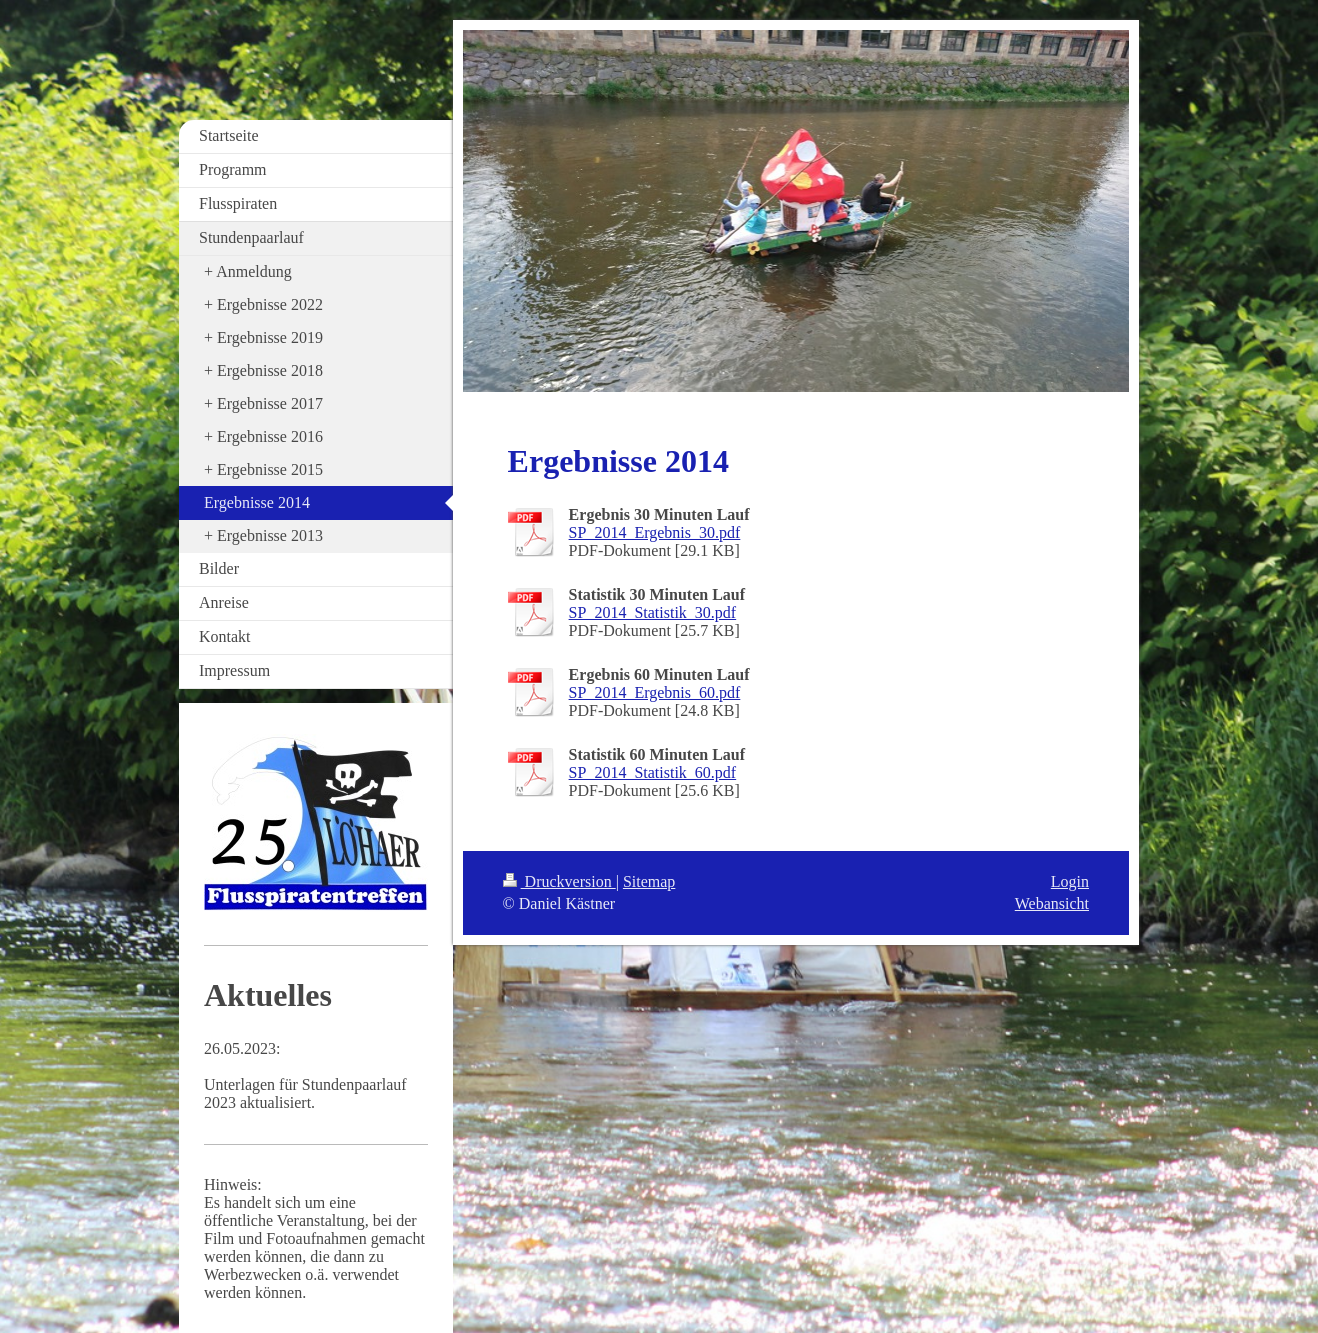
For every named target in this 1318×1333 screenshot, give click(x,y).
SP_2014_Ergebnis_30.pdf (655, 532)
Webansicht (1052, 903)
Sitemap (649, 881)
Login (1070, 881)
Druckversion (559, 881)
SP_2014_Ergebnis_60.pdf (655, 692)
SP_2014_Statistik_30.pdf (653, 612)
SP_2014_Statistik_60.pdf (653, 772)
